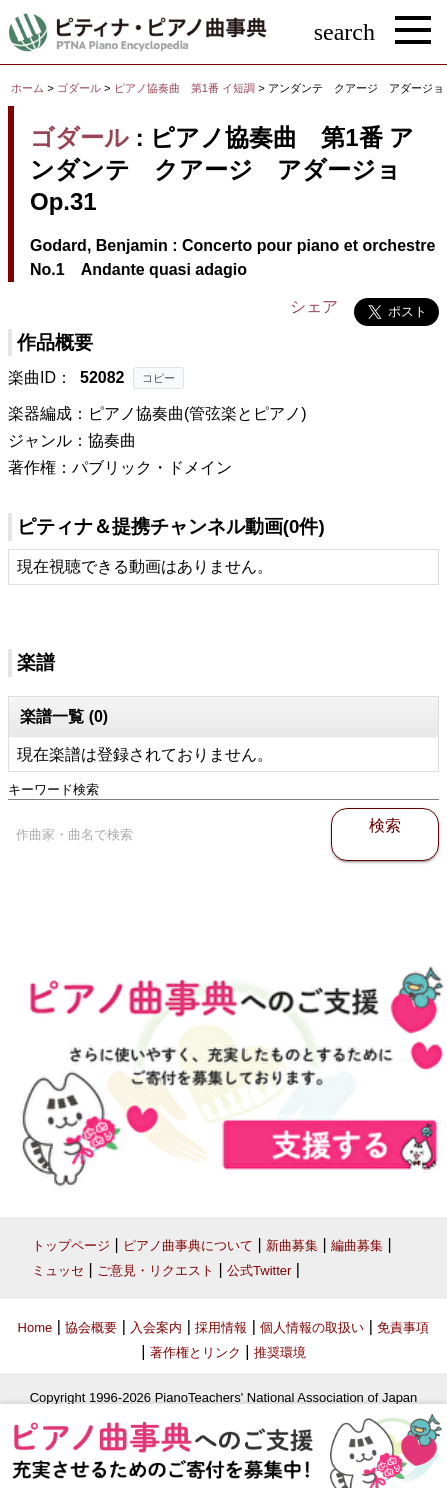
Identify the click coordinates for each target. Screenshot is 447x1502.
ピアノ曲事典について (188, 1245)
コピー (158, 378)
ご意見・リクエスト (155, 1270)
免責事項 (403, 1327)
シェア (314, 306)
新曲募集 (292, 1245)
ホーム (27, 88)
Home (35, 1327)
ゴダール (79, 88)
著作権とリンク (195, 1352)
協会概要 (91, 1327)
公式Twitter (259, 1270)
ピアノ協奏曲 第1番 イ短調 (184, 88)
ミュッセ (58, 1270)
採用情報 (221, 1327)
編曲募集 (357, 1245)
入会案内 (156, 1327)
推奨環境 (280, 1352)
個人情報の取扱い (312, 1327)
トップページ (71, 1245)
